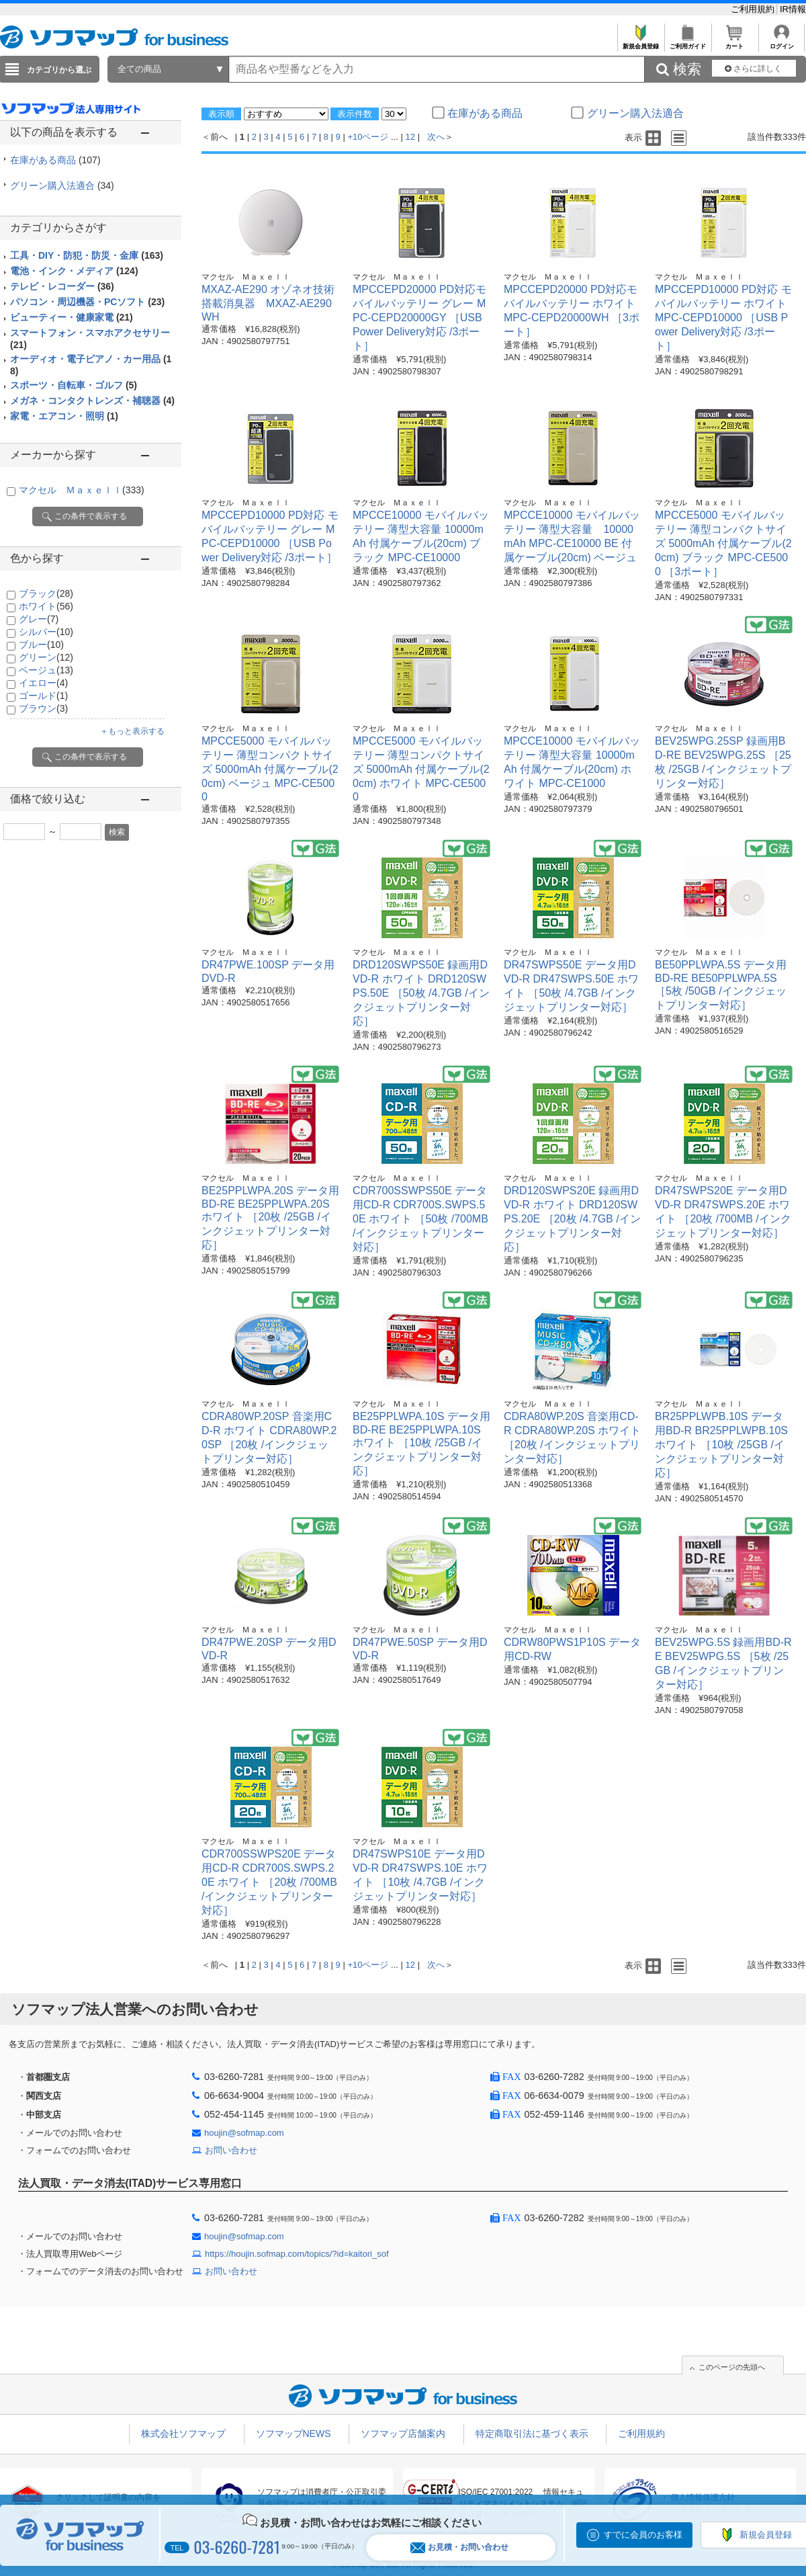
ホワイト (46, 606)
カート (734, 43)
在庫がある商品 (55, 160)
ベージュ (46, 670)
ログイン (781, 43)
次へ (436, 137)
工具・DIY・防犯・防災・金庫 (86, 255)
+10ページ (367, 137)
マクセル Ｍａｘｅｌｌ (81, 490)
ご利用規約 (754, 9)
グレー (38, 619)
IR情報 (793, 9)
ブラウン (43, 708)
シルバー (46, 631)
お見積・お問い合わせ (459, 2547)
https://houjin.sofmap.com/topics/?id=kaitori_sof (297, 2254)
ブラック (46, 593)
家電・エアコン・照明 (64, 416)
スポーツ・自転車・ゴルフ (73, 385)
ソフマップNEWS (293, 2433)
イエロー (43, 682)
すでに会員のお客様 (643, 2535)
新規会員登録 (640, 43)
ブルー (41, 644)
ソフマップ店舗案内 (403, 2433)
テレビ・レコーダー (62, 286)
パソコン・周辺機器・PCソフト (87, 301)
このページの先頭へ (732, 2367)
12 (410, 137)
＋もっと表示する (132, 731)
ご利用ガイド (687, 43)
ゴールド (43, 695)
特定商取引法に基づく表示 (532, 2433)
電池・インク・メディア (74, 270)
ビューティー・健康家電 (71, 317)
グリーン (46, 657)
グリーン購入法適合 (62, 185)
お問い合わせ (231, 2150)
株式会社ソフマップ (183, 2433)
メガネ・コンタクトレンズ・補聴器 (92, 400)
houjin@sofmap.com (244, 2133)
